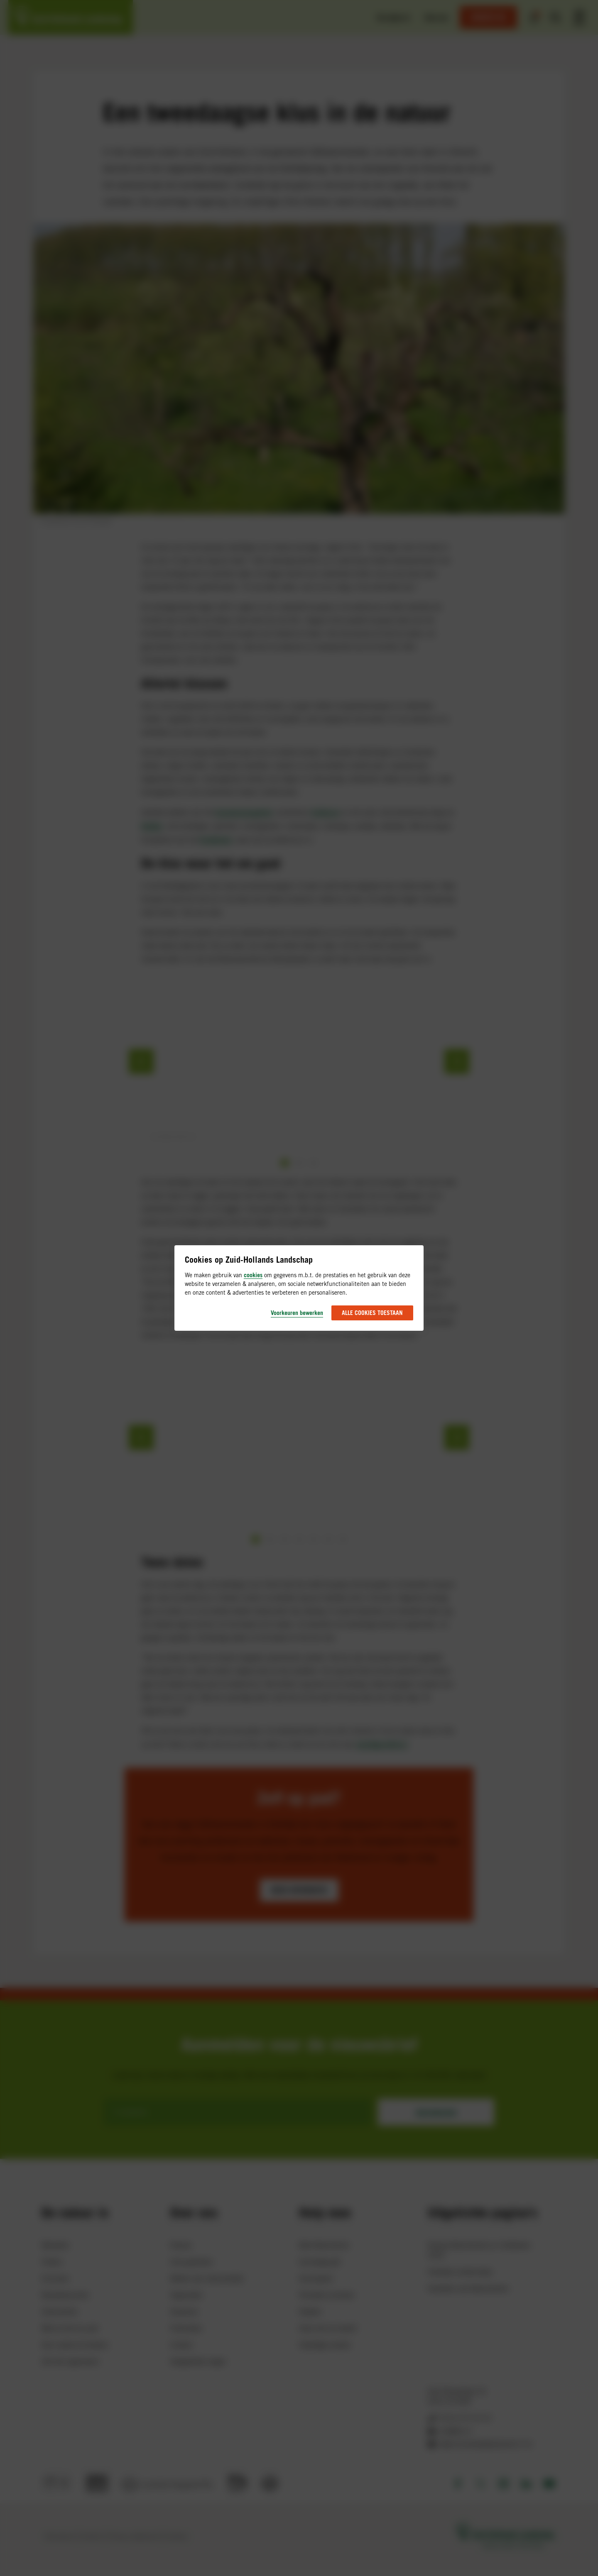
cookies (253, 1274)
